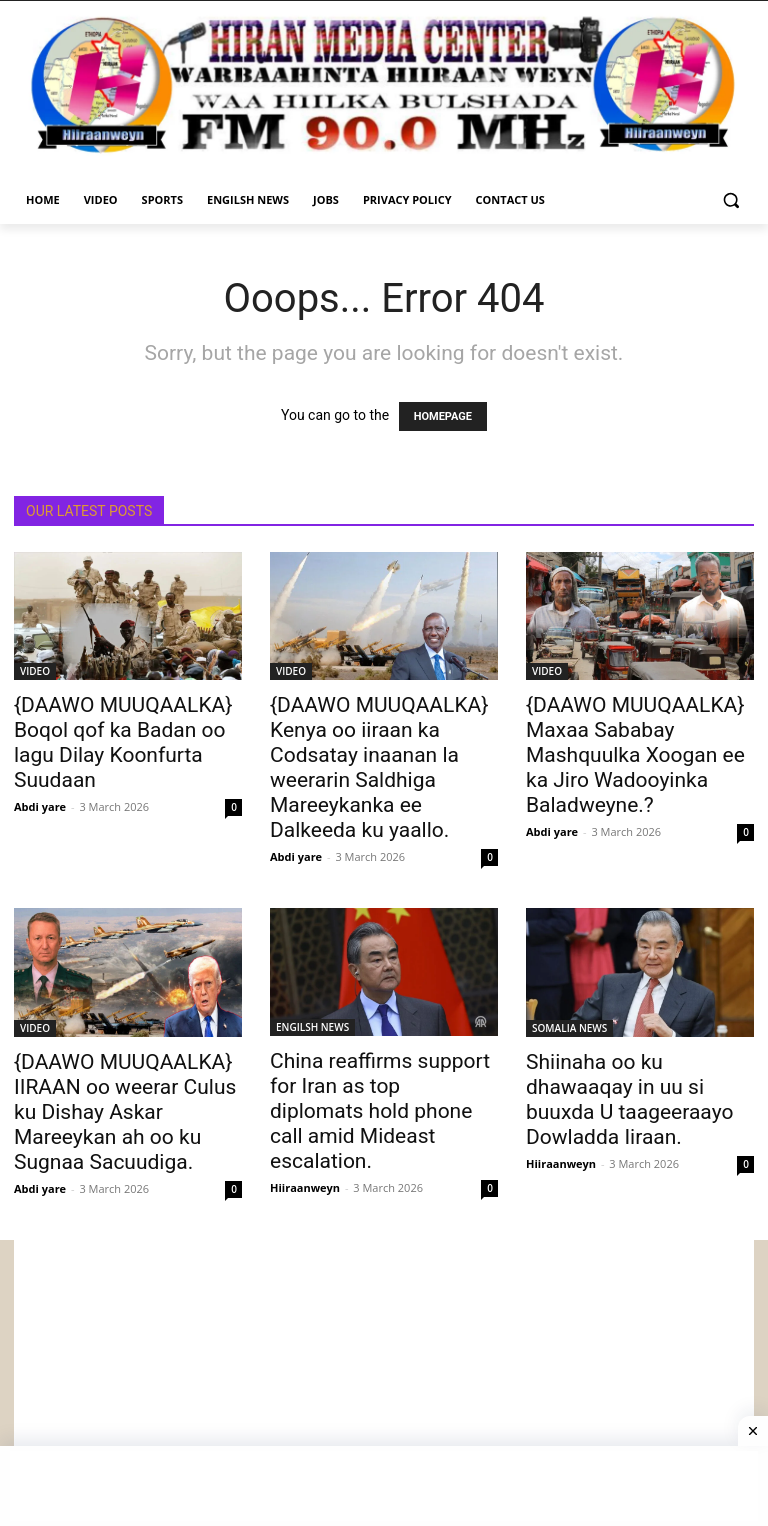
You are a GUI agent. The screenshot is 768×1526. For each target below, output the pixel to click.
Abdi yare (40, 806)
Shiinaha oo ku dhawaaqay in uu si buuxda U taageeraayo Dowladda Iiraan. (629, 1099)
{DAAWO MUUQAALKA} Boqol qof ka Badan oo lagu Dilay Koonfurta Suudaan (123, 742)
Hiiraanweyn (305, 1187)
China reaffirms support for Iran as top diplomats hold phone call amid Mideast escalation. (380, 1111)
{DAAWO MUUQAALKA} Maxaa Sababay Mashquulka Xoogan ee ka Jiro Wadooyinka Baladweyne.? (635, 755)
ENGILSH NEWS (312, 1027)
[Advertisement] (384, 1380)
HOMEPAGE (443, 416)
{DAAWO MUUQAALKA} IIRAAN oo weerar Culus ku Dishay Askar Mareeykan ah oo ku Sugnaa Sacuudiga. (125, 1112)
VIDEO (35, 671)
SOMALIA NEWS (569, 1028)
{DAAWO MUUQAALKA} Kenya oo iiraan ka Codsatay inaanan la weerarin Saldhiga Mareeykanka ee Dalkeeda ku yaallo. (379, 767)
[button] (730, 200)
